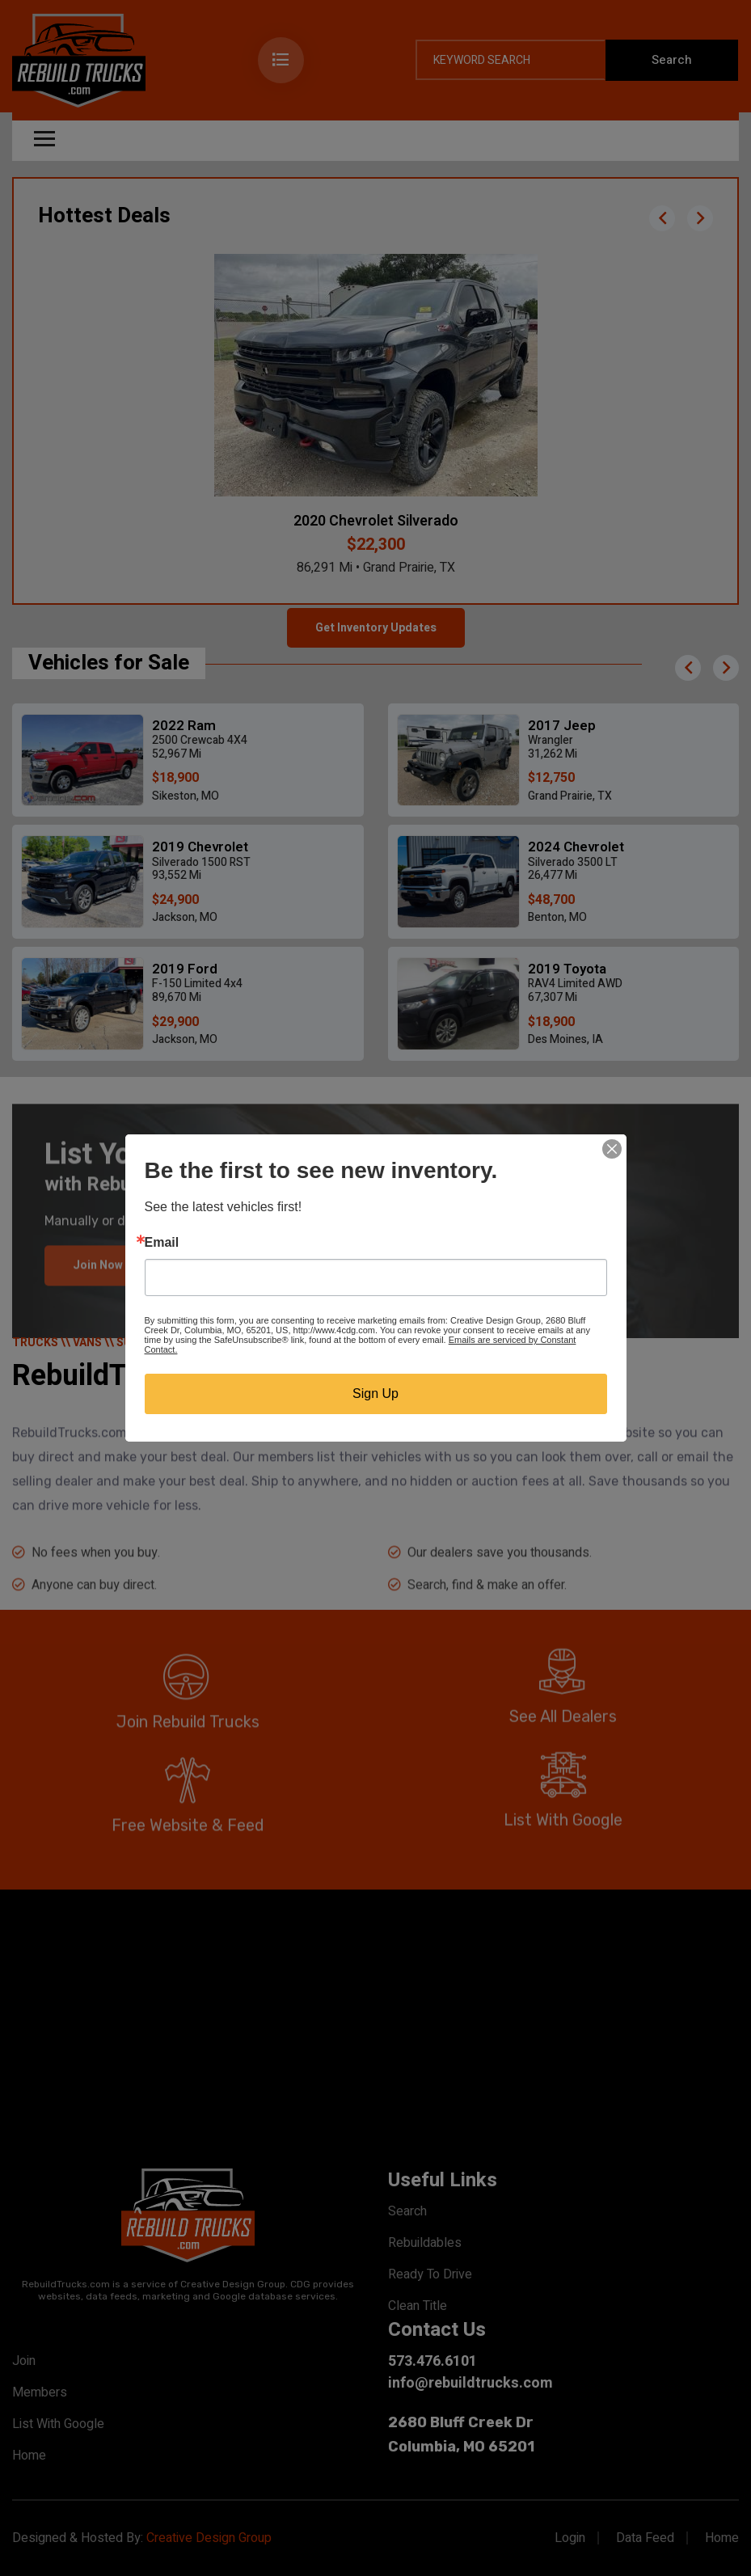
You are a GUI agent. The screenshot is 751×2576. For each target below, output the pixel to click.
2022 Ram (184, 726)
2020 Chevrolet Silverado (375, 521)
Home (29, 2455)
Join (24, 2361)
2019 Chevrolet (200, 847)
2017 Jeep (562, 726)
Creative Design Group (209, 2538)
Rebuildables (425, 2243)
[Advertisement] (375, 2027)
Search (407, 2211)
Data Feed (645, 2538)
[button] (662, 218)
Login (570, 2538)
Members (39, 2392)
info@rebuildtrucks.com (470, 2383)
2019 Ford (184, 969)
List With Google (58, 2424)
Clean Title (417, 2306)
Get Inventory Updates (376, 627)
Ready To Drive (430, 2274)
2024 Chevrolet (576, 847)
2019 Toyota (567, 969)
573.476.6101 (432, 2361)
